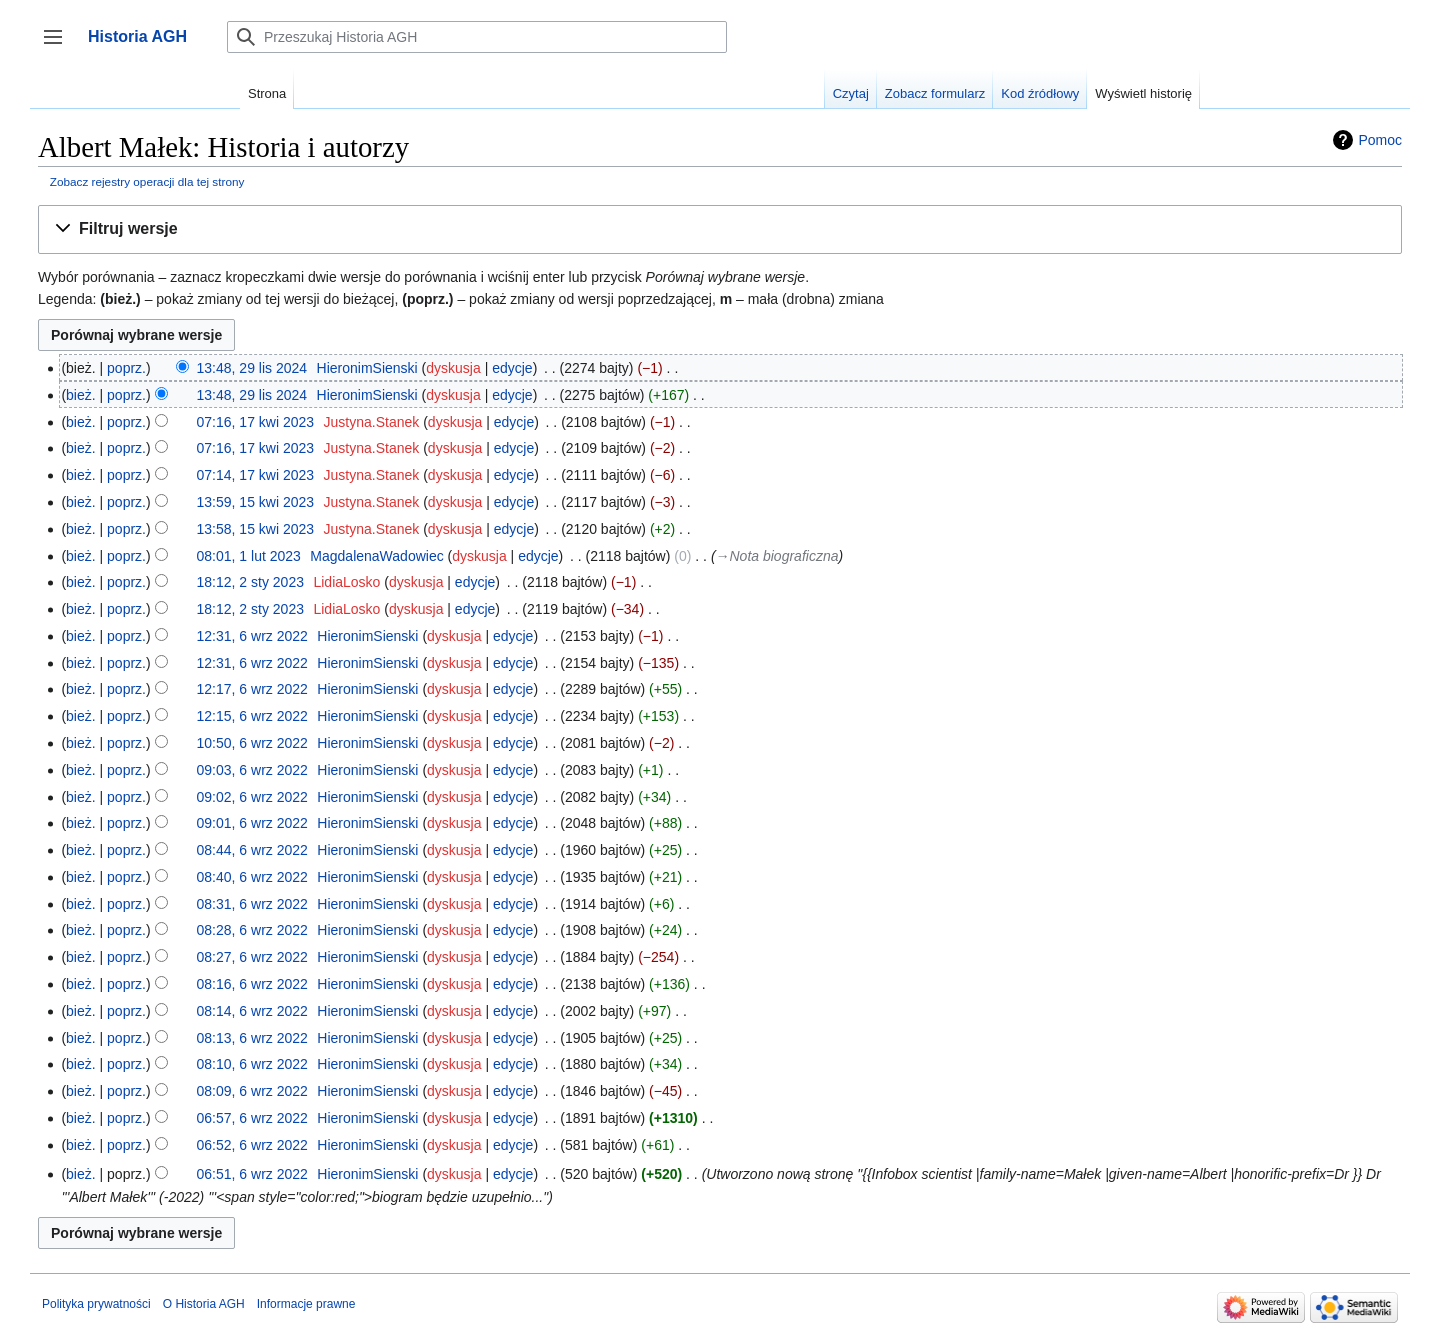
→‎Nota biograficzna (777, 556)
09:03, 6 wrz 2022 (252, 770)
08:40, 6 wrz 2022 (252, 877)
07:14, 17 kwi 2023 (256, 475)
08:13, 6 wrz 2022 (252, 1038)
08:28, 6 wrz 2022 (252, 930)
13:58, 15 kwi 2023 (256, 529)
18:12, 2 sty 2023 (250, 582)
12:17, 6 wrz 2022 (252, 689)
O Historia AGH (204, 1304)
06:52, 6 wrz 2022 (252, 1145)
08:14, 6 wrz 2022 (252, 1011)
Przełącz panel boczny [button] (59, 46)
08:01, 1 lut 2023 (249, 556)
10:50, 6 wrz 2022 (252, 743)
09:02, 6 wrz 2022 (252, 797)
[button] (720, 229)
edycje (512, 368)
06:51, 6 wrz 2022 (252, 1174)
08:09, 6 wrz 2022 (252, 1091)
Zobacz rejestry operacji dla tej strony (147, 181)
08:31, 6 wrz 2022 (252, 904)
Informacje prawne (306, 1304)
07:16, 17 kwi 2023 (256, 422)
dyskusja (453, 368)
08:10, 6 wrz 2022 (252, 1064)
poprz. (126, 368)
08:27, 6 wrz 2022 (252, 957)
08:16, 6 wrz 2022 (252, 984)
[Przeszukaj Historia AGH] (477, 37)
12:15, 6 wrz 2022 (252, 716)
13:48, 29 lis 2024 (252, 368)
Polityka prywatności (96, 1304)
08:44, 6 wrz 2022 (252, 850)
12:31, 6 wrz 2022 (252, 636)
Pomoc (1380, 140)
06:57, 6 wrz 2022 (252, 1118)
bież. (81, 395)
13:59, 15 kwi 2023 (256, 502)
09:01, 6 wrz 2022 (252, 823)
